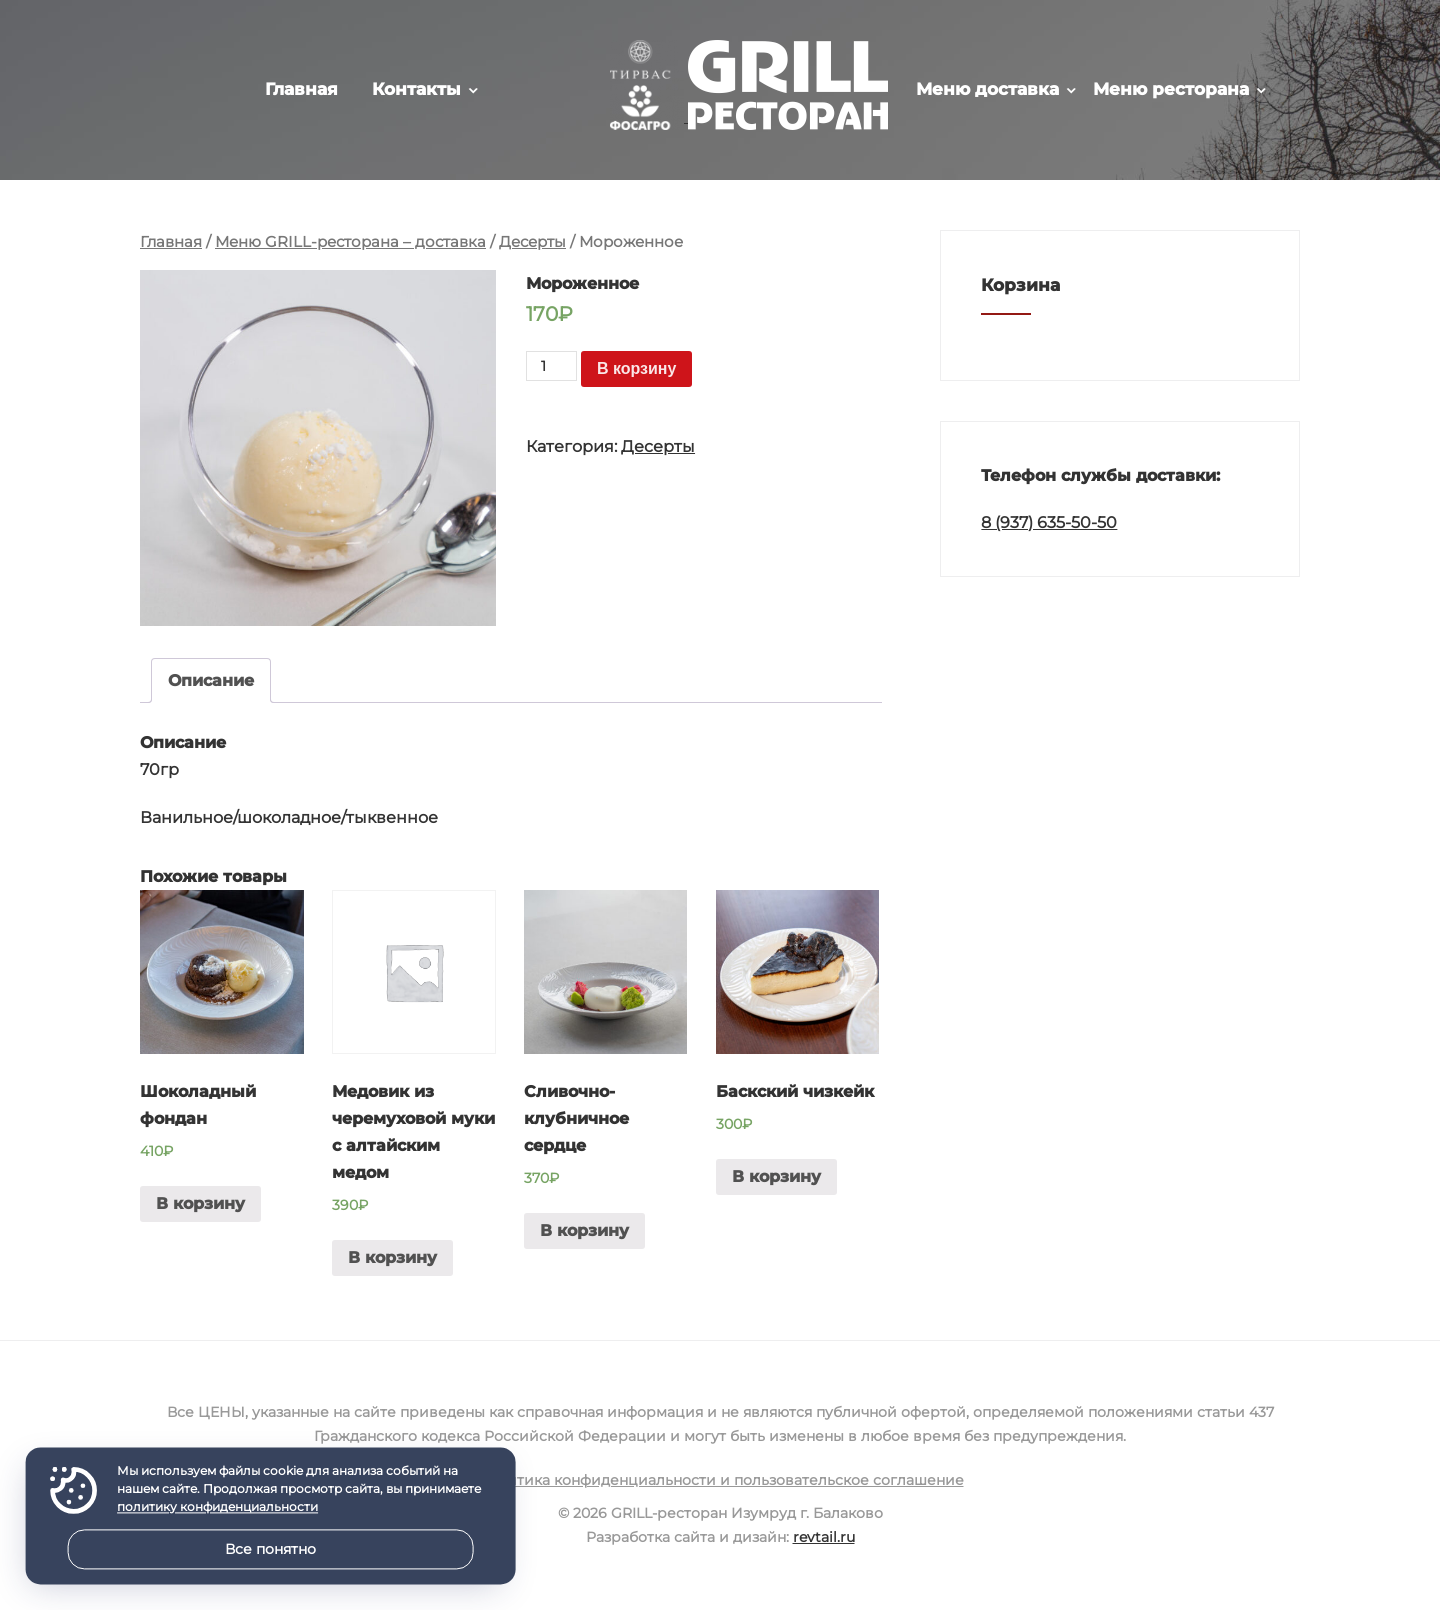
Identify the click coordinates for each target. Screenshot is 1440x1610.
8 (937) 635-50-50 (1049, 522)
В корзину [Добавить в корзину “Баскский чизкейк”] (776, 1176)
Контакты (416, 89)
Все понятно (270, 1549)
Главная (301, 89)
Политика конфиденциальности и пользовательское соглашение (720, 1480)
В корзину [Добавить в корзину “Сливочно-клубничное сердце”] (584, 1230)
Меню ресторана (1171, 89)
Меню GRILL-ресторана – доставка (350, 242)
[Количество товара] (551, 366)
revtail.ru (824, 1537)
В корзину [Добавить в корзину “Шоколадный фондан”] (200, 1203)
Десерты (532, 242)
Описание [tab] (211, 680)
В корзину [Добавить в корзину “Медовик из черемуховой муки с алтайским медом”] (392, 1257)
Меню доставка (987, 89)
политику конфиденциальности (217, 1507)
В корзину (636, 368)
